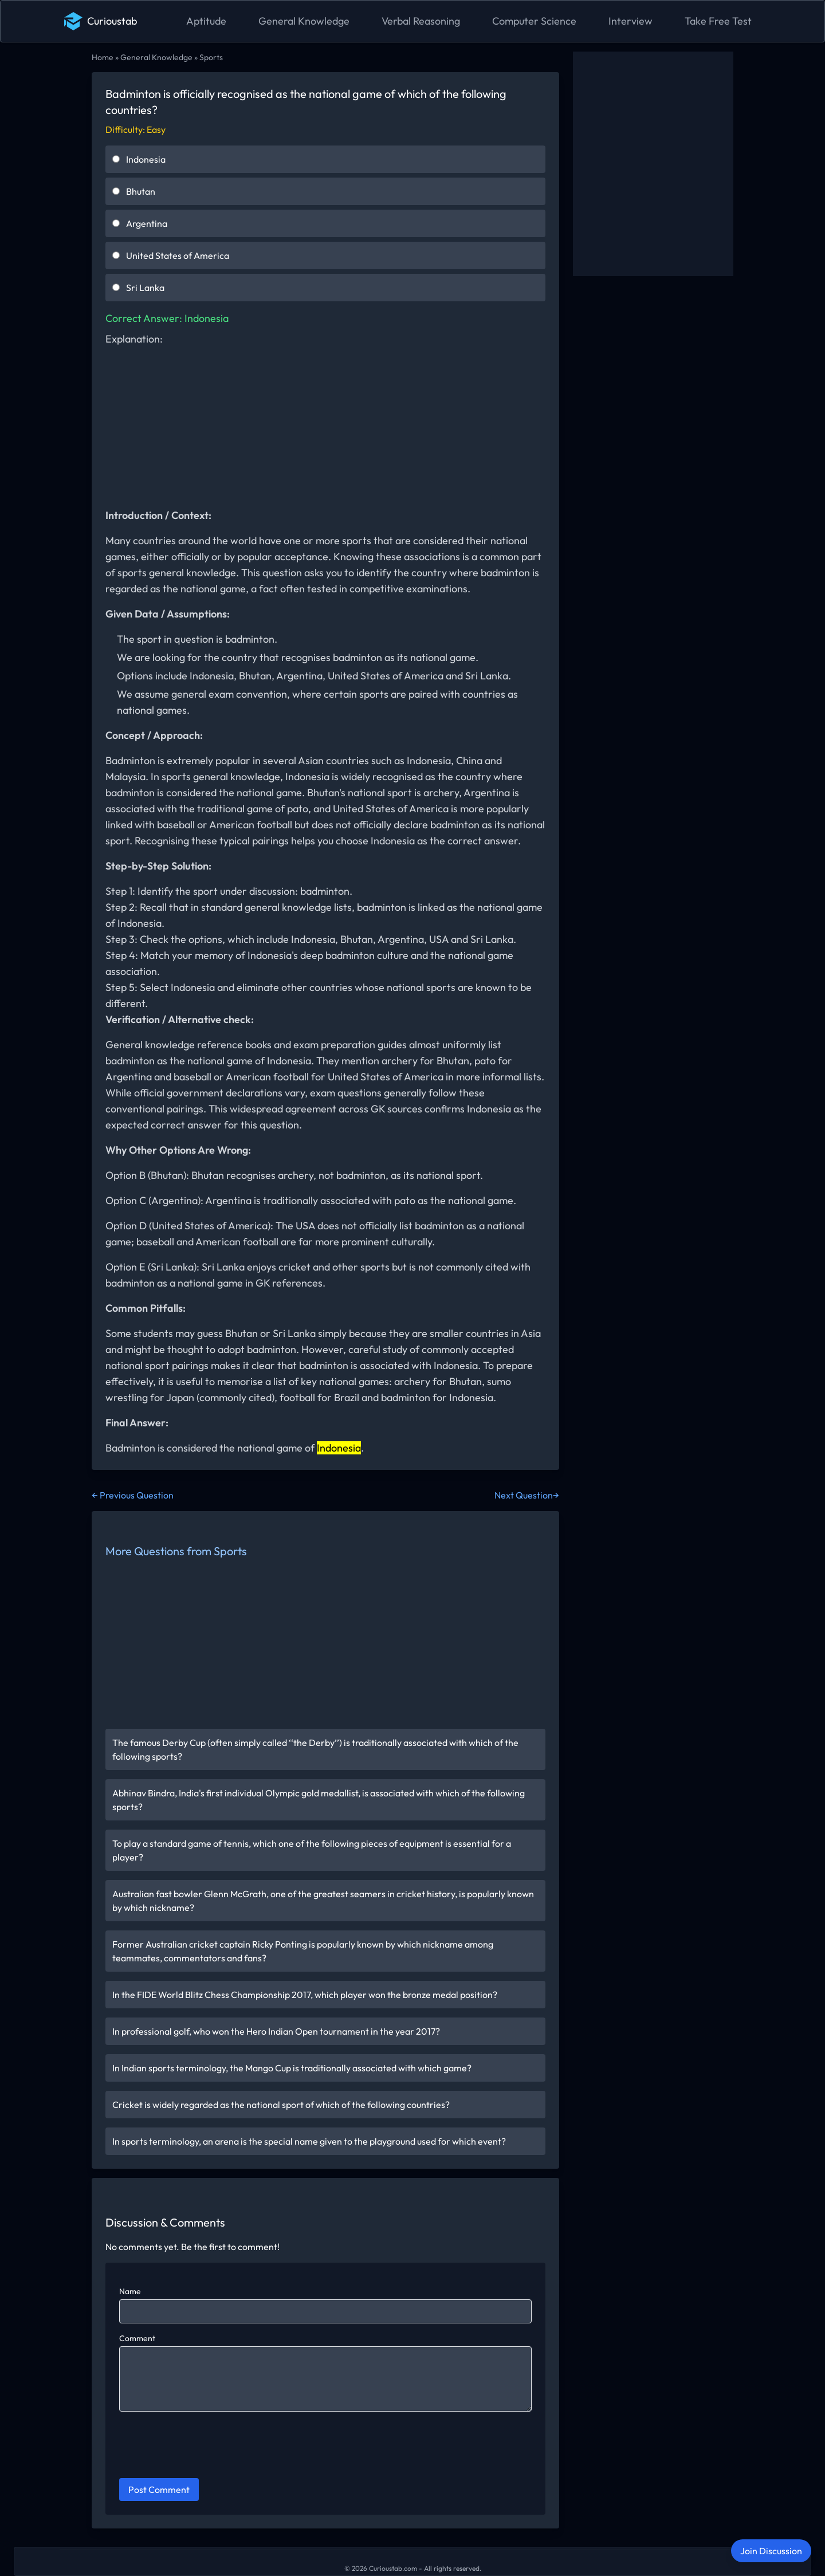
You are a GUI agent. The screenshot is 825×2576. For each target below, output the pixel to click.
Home (102, 57)
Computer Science (534, 20)
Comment (137, 2338)
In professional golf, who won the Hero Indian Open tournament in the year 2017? (276, 2031)
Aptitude (206, 20)
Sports (211, 57)
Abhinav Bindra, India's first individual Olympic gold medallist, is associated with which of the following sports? (318, 1799)
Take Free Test (718, 20)
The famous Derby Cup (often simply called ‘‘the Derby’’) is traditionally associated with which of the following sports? (315, 1749)
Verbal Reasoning (421, 20)
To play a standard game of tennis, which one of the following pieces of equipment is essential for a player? (311, 1850)
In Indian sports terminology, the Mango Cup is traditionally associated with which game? (292, 2068)
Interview (630, 20)
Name (130, 2291)
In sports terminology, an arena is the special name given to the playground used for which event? (309, 2141)
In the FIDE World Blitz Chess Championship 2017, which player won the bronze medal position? (304, 1994)
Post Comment (159, 2489)
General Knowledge (303, 20)
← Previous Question (133, 1495)
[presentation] (206, 2446)
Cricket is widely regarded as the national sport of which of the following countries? (281, 2104)
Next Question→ (526, 1495)
